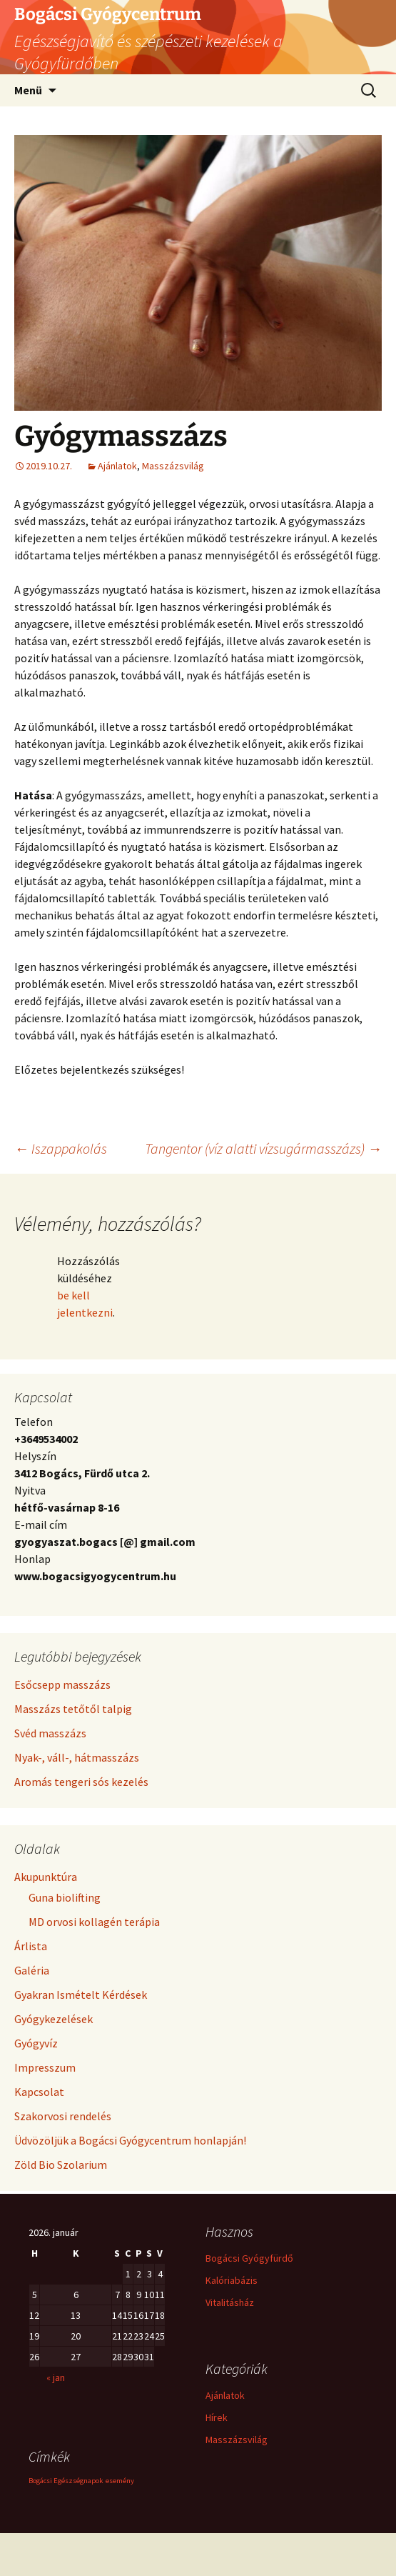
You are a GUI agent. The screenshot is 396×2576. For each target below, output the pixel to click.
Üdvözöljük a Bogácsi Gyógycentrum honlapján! (130, 2140)
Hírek (216, 2417)
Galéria (31, 1970)
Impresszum (45, 2067)
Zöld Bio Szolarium (60, 2164)
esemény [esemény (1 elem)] (120, 2480)
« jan (55, 2377)
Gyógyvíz (36, 2043)
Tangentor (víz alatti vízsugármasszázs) (263, 1148)
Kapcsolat (39, 2092)
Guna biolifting (65, 1897)
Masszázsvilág (173, 465)
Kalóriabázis (231, 2280)
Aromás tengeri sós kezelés (81, 1781)
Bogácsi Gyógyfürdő (249, 2258)
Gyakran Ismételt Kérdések (80, 1994)
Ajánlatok (117, 465)
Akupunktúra (45, 1876)
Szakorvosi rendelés (62, 2116)
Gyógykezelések (53, 2019)
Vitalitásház (229, 2302)
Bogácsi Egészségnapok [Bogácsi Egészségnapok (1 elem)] (66, 2480)
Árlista (30, 1946)
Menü (28, 90)
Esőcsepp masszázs (62, 1684)
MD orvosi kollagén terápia (94, 1921)
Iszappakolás (60, 1148)
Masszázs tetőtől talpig (73, 1709)
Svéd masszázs (50, 1733)
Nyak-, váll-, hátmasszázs (76, 1757)
